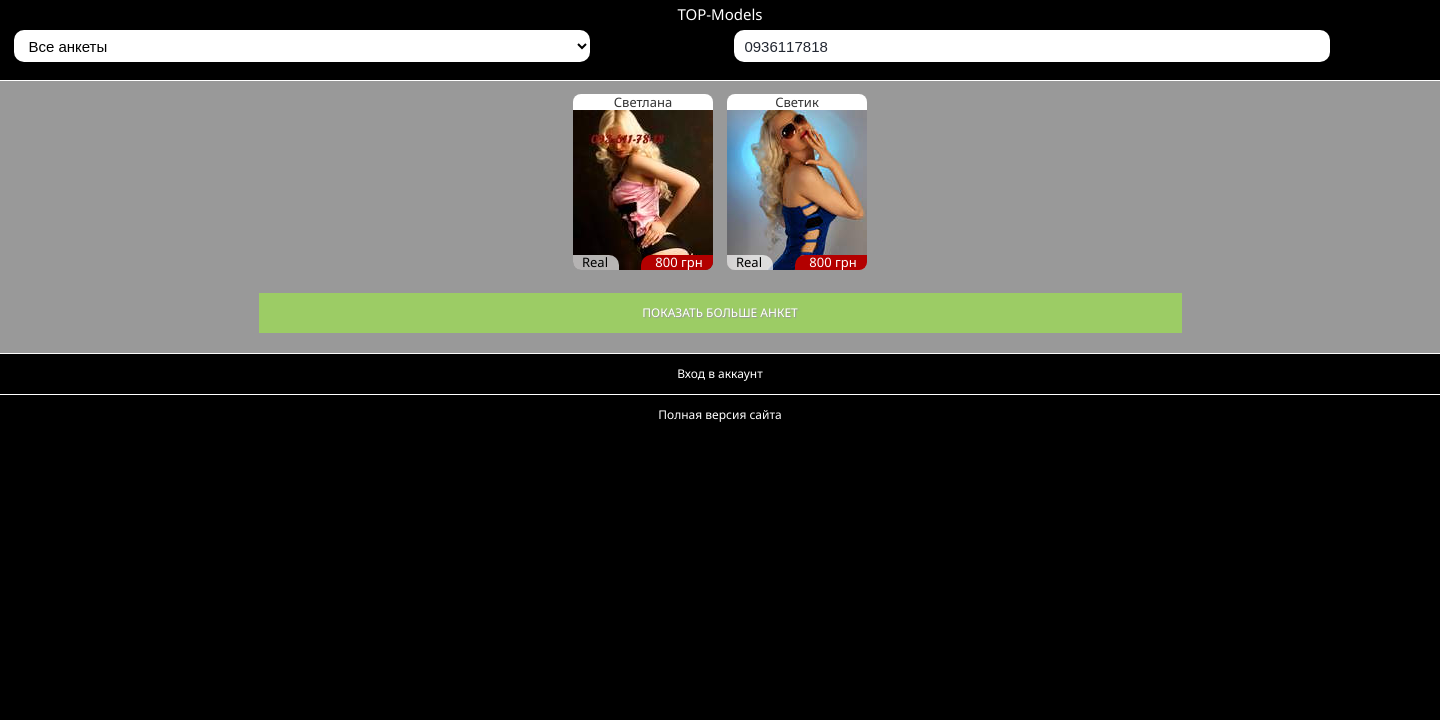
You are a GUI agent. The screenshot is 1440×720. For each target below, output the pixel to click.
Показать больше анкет (720, 312)
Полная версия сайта (719, 414)
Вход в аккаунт (720, 373)
